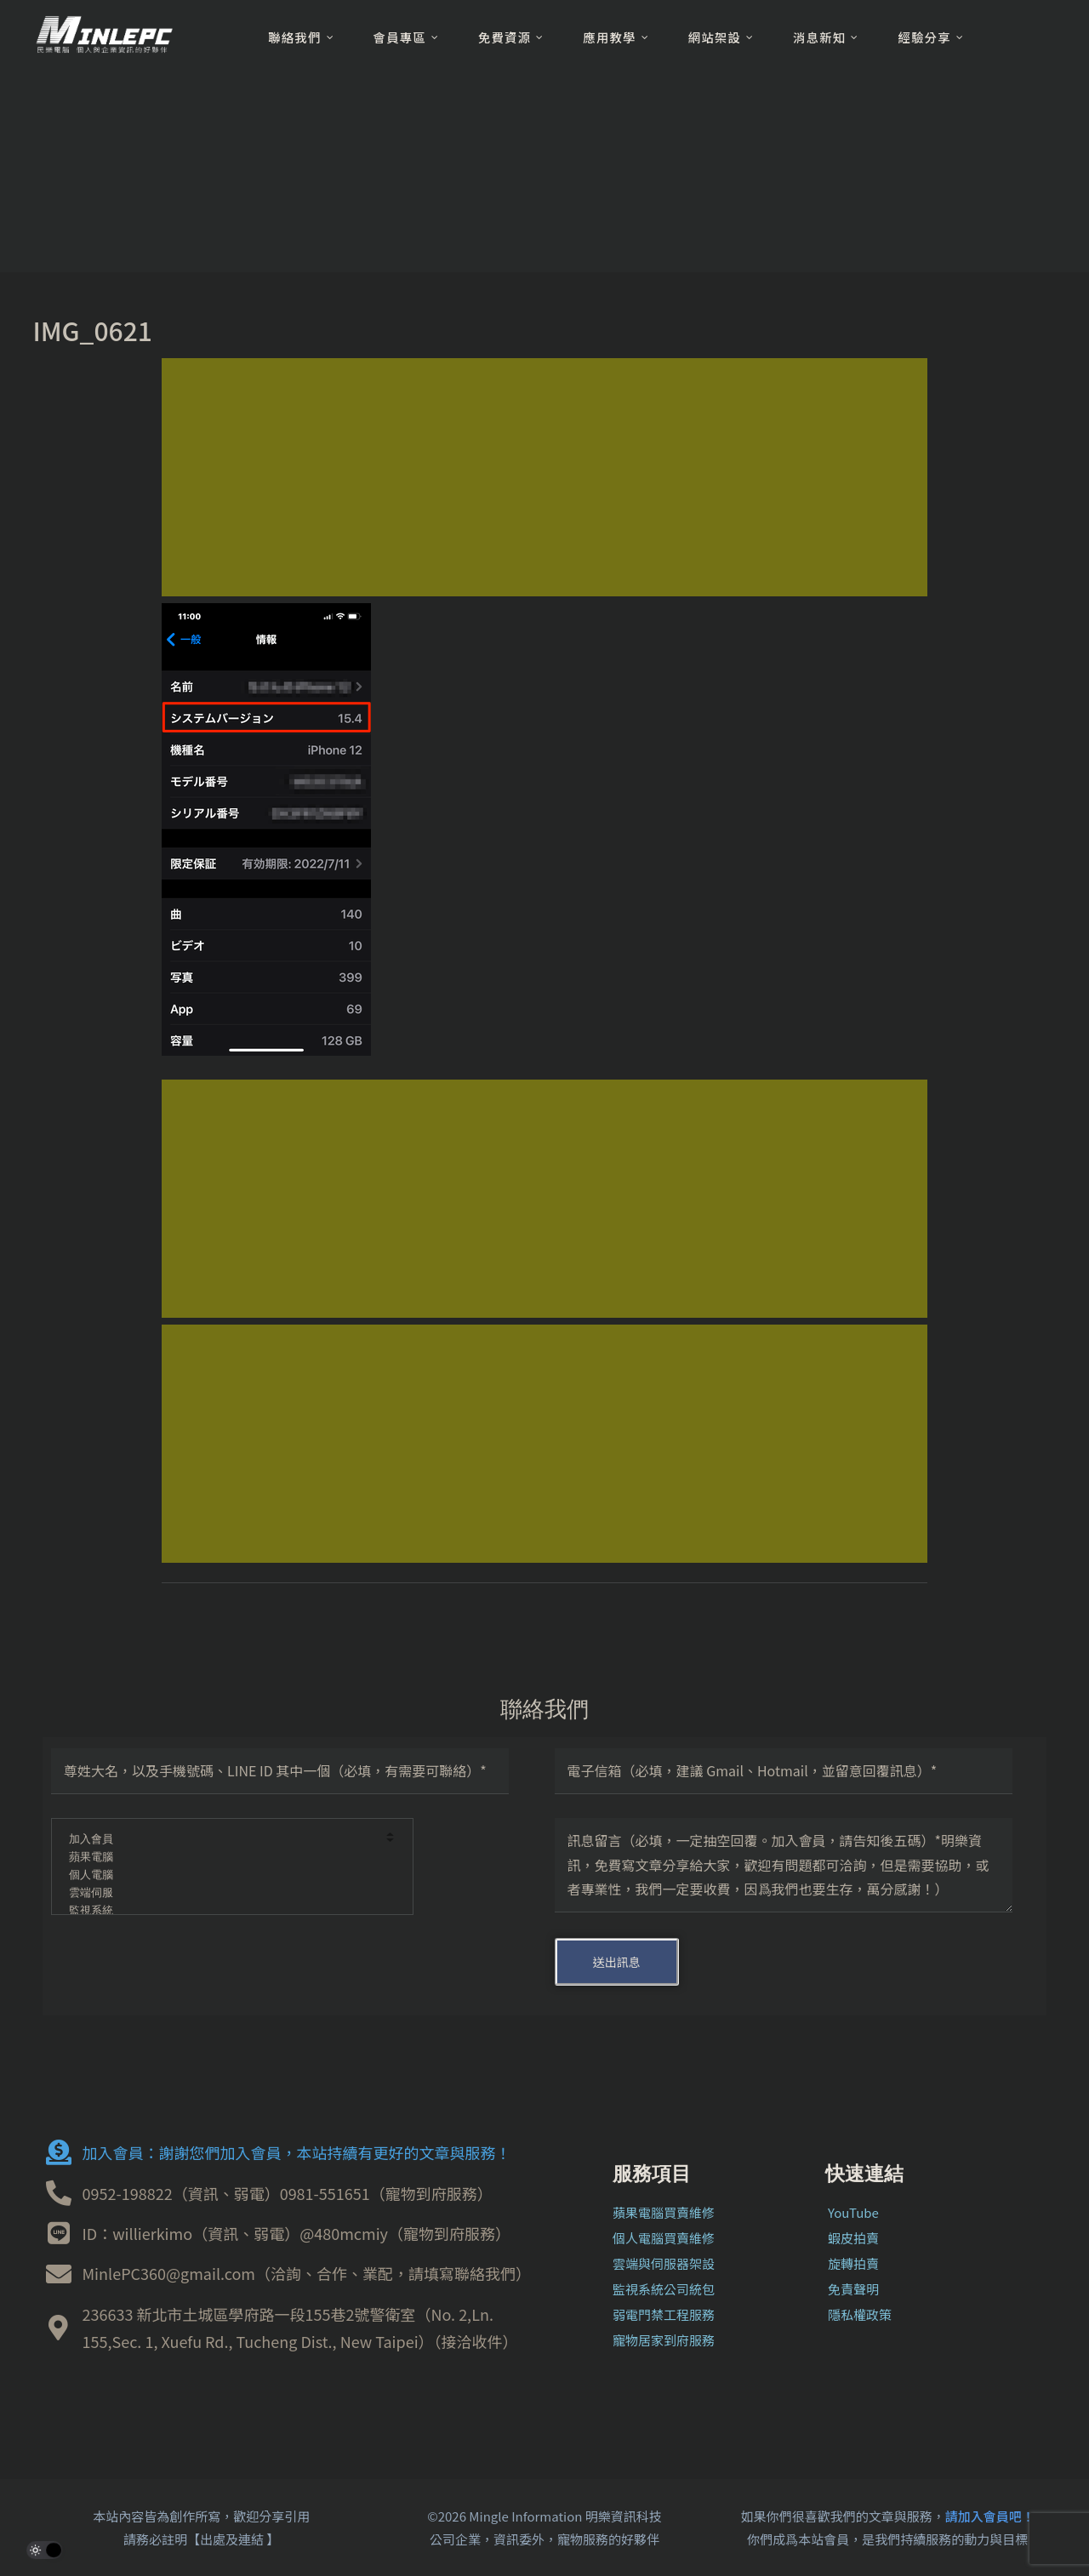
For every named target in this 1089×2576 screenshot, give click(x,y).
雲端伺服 (220, 1893)
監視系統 (220, 1911)
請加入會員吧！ (990, 2516)
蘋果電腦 (220, 1857)
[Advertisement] (544, 477)
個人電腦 (220, 1875)
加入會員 (220, 1840)
